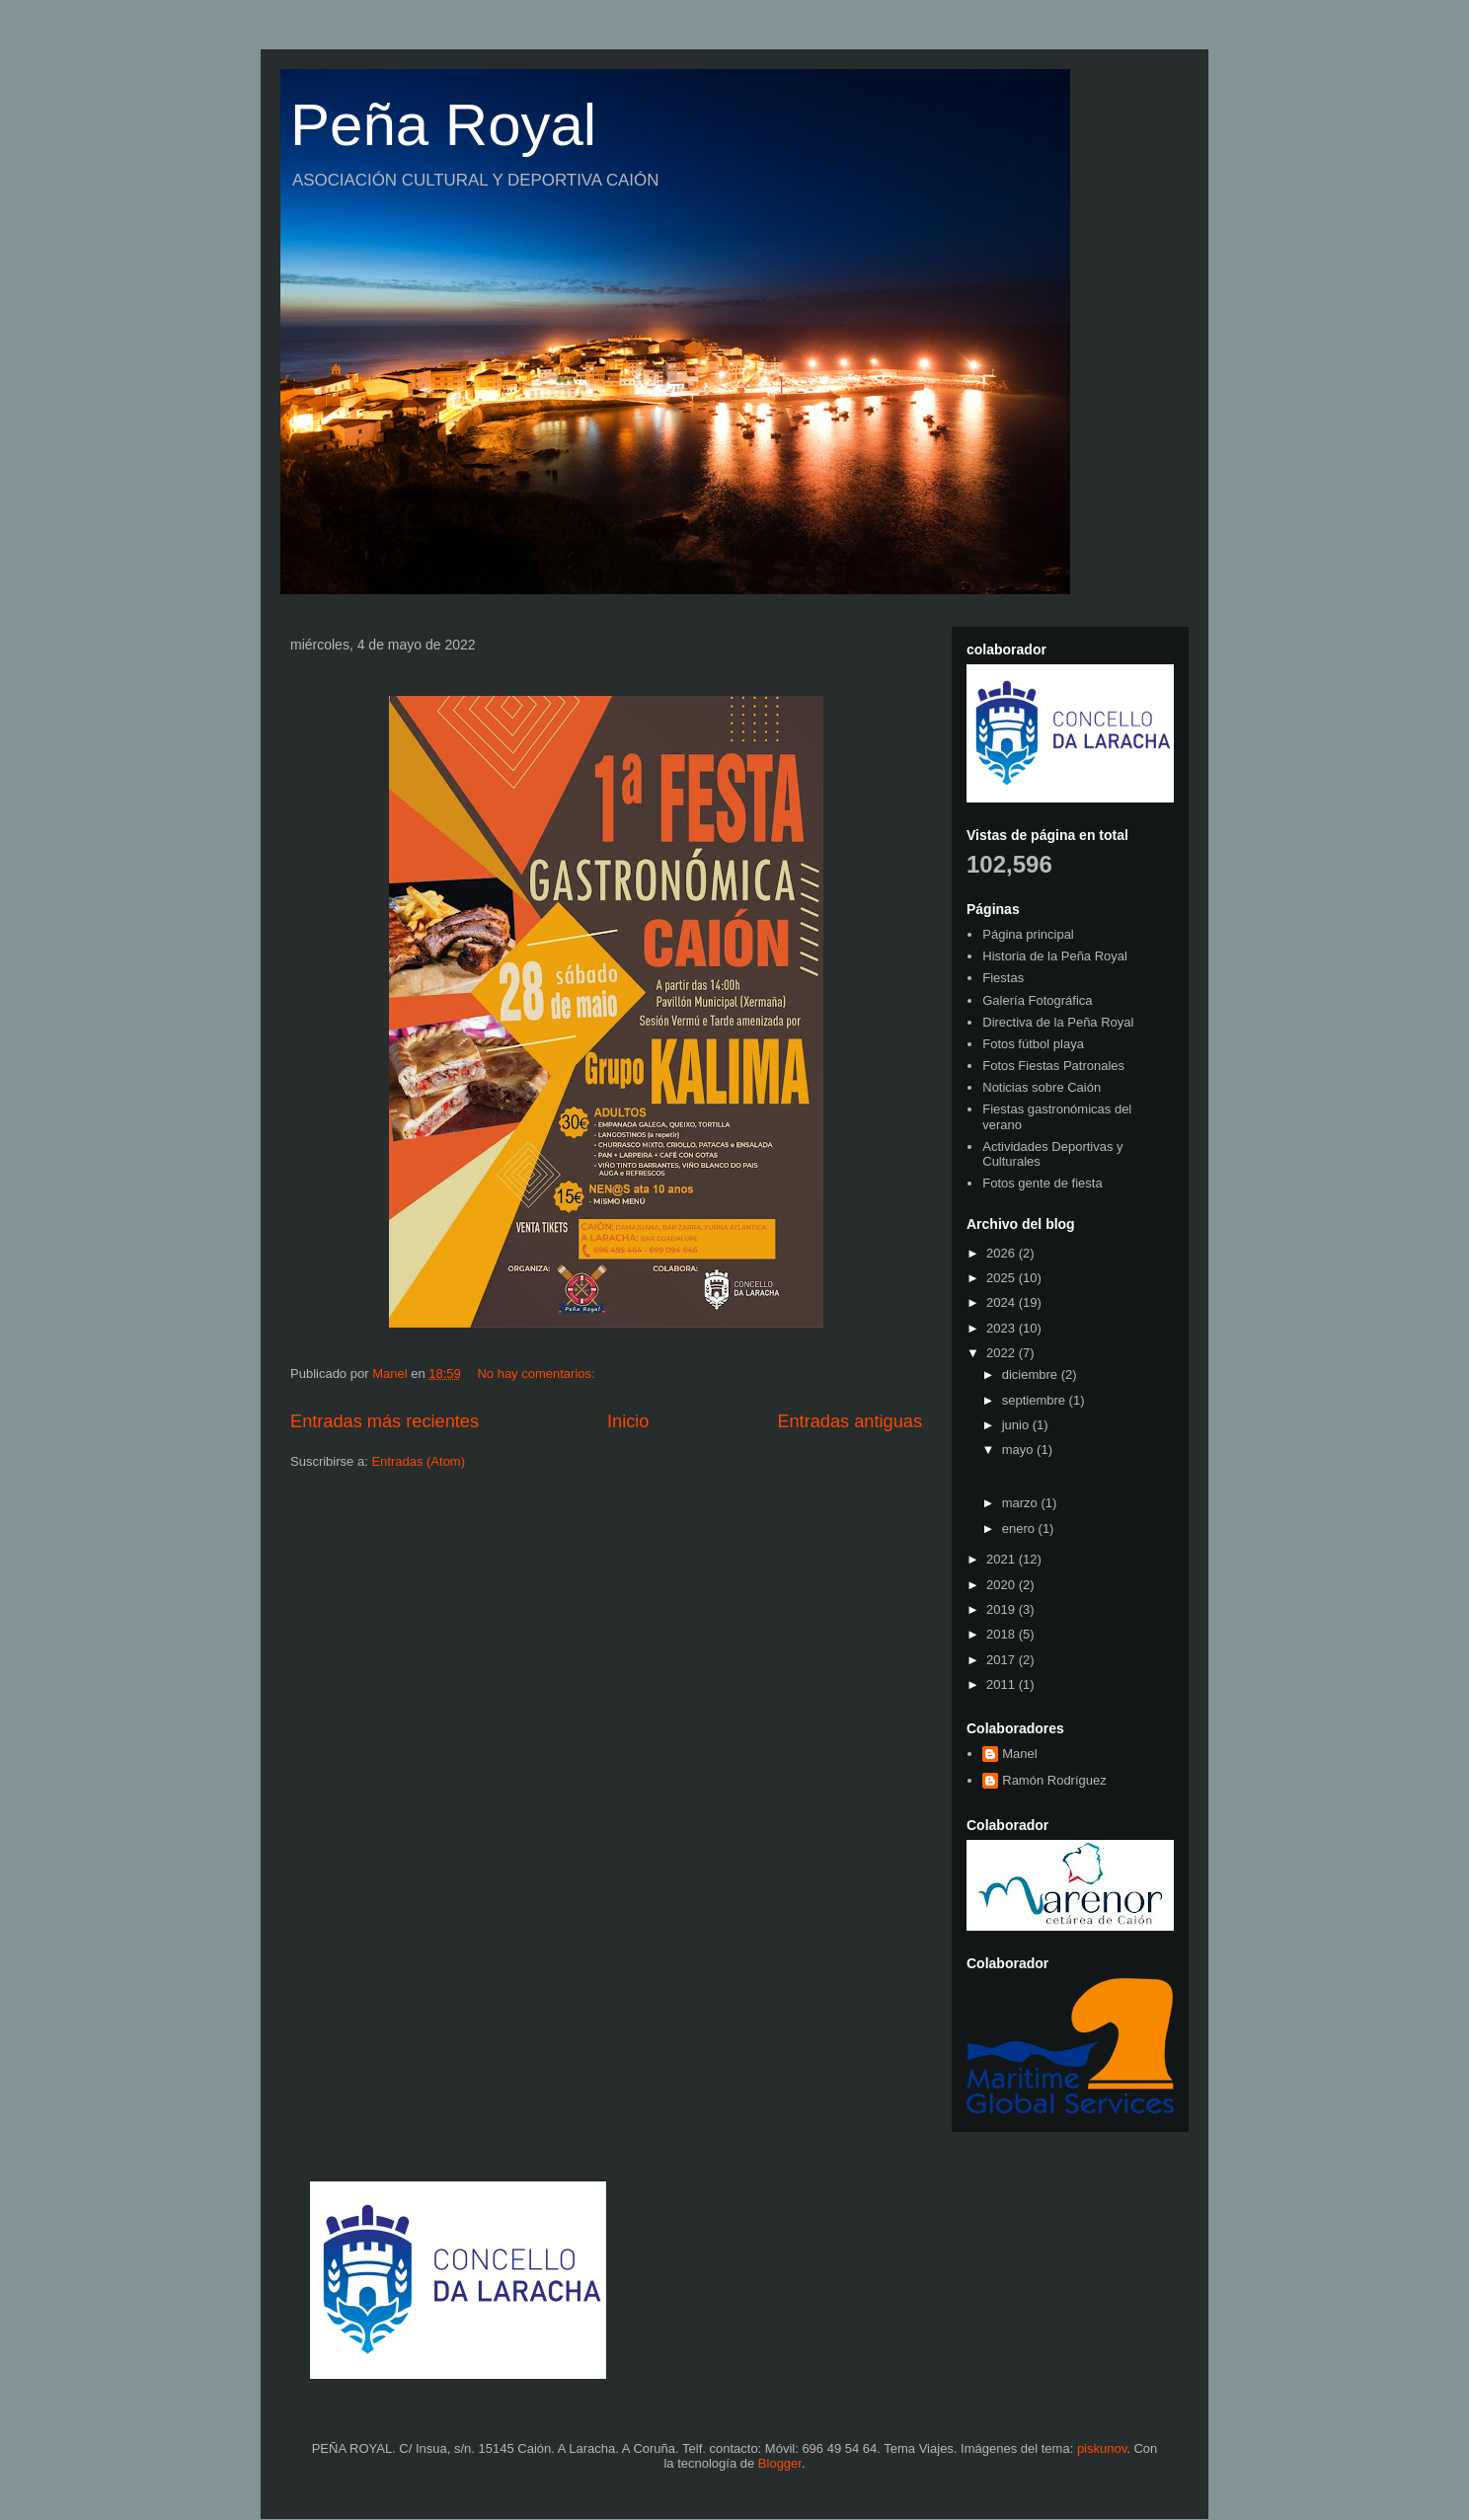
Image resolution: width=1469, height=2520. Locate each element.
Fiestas (1003, 977)
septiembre (1035, 1400)
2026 (1002, 1253)
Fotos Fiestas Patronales (1053, 1065)
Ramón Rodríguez (1054, 1780)
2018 (1002, 1634)
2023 (1002, 1328)
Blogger (780, 2463)
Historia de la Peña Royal (1054, 956)
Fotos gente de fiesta (1042, 1183)
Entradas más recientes (384, 1421)
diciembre (1031, 1374)
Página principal (1028, 934)
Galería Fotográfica (1037, 1000)
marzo (1022, 1502)
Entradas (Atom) (418, 1461)
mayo (1019, 1449)
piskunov (1101, 2448)
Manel (1019, 1753)
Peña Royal (443, 125)
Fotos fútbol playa (1033, 1043)
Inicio (628, 1421)
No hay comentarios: (537, 1373)
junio (1017, 1424)
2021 (1002, 1559)
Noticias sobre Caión (1041, 1087)
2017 (1002, 1659)
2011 (1002, 1684)
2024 (1002, 1302)
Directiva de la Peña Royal (1057, 1022)
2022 (1002, 1352)
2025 (1002, 1277)
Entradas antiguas (849, 1421)
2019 (1002, 1609)
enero (1020, 1528)
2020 (1002, 1584)
